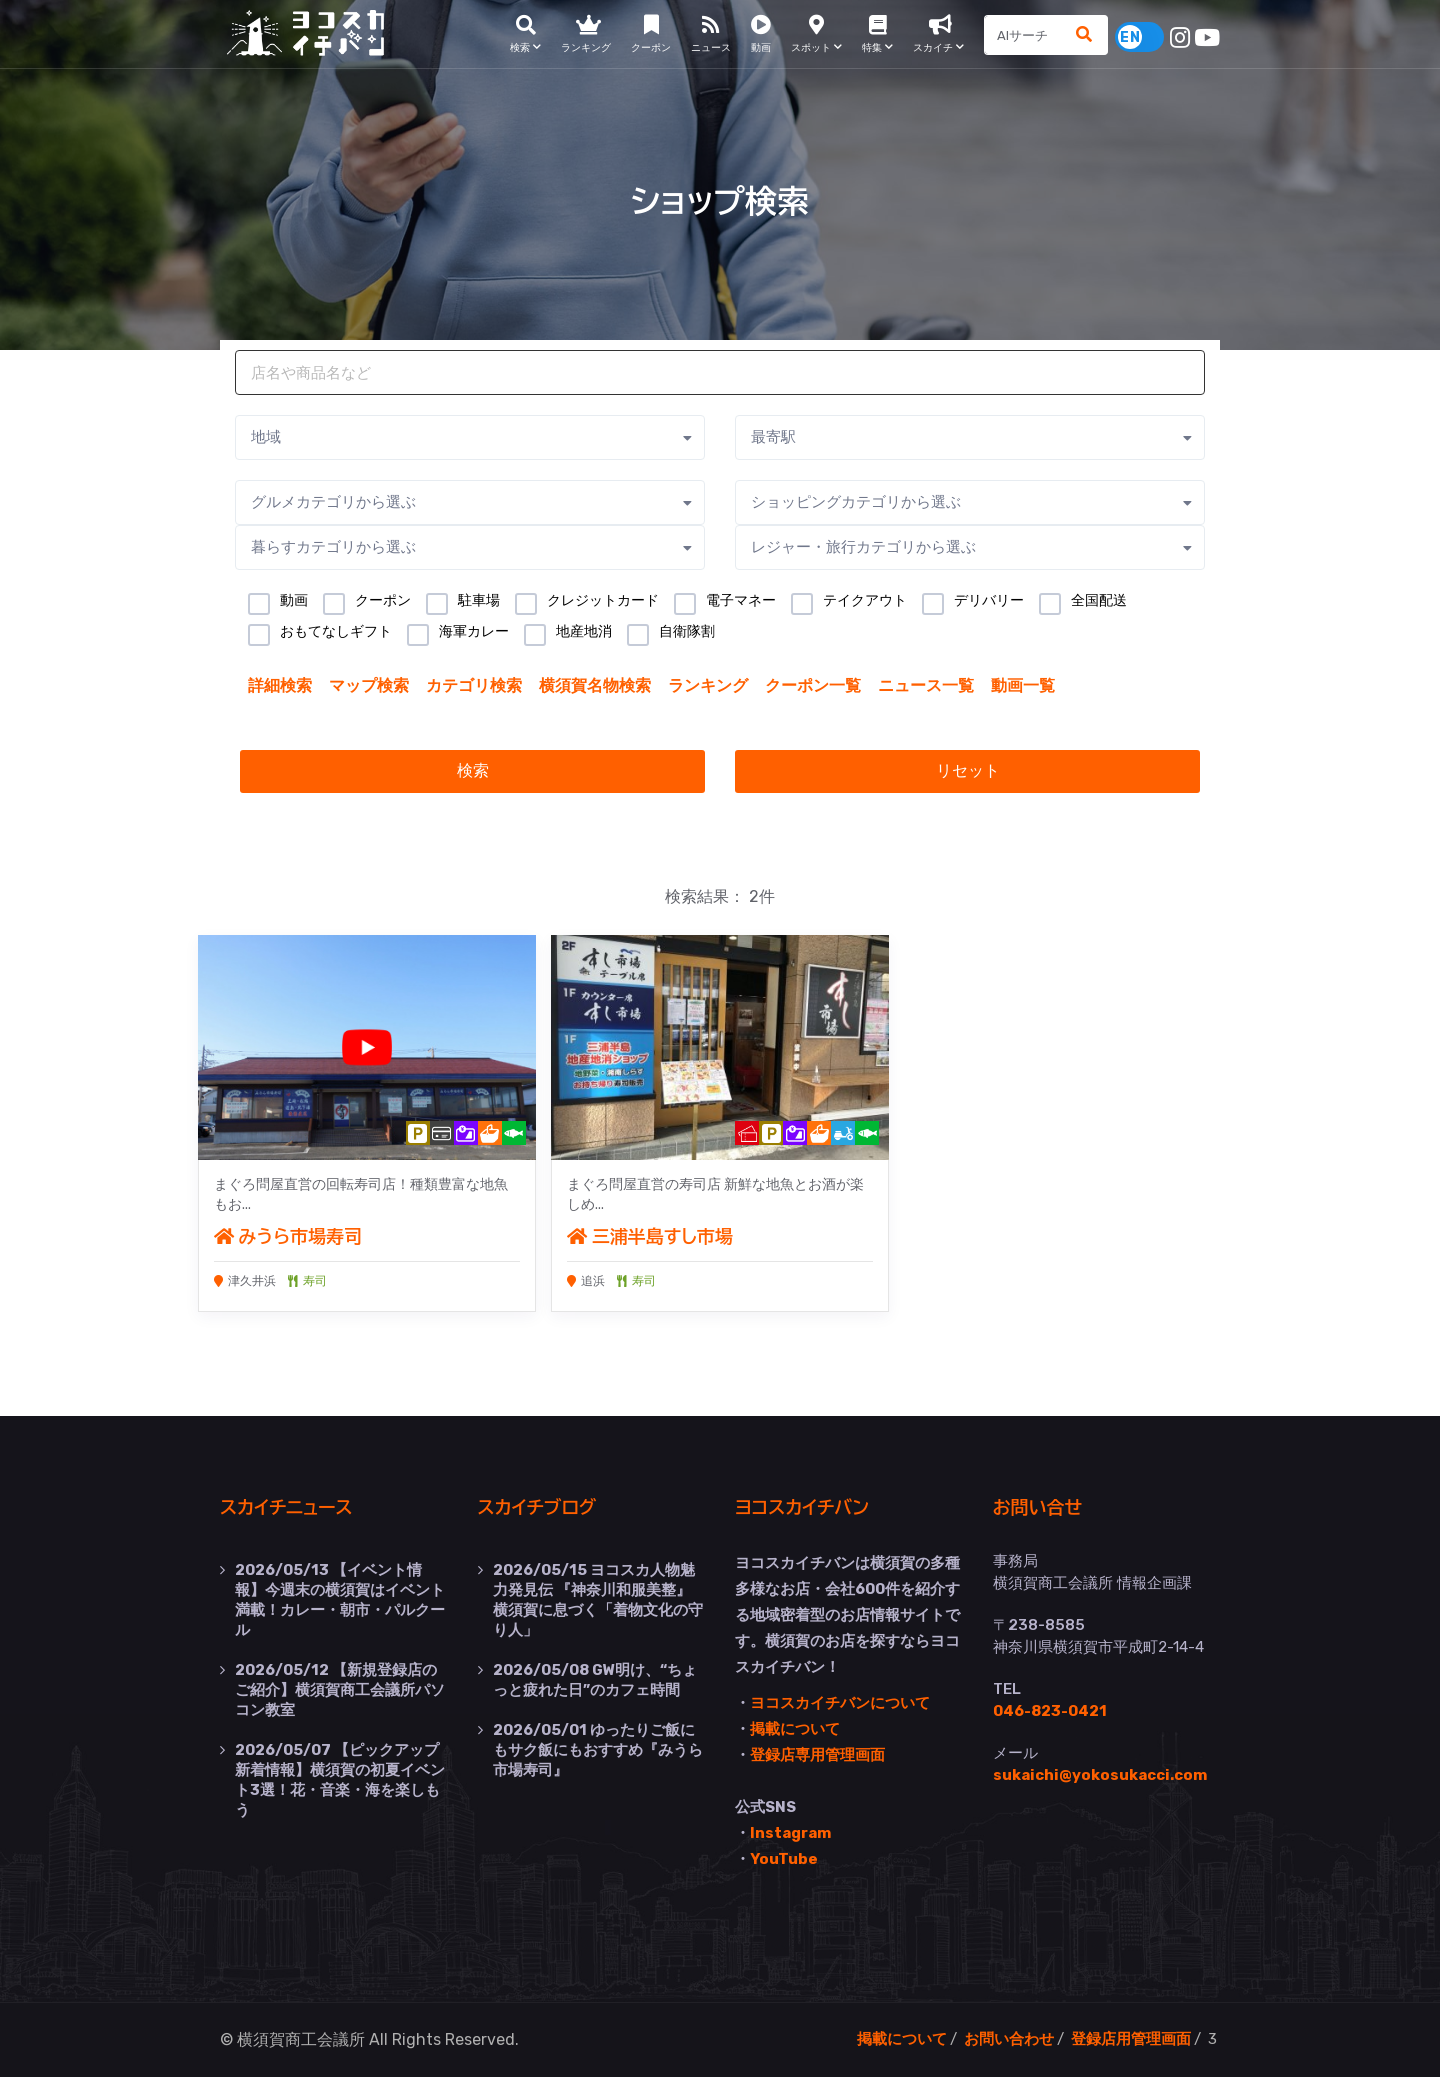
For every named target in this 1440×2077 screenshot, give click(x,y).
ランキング (708, 685)
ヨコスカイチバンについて (840, 1703)
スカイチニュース (286, 1508)
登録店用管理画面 (1131, 2039)
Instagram (790, 1833)
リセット (968, 770)
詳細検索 (280, 685)
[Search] (1024, 35)
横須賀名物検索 (595, 685)
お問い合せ (1038, 1508)
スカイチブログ (537, 1508)
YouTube (784, 1859)
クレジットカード (603, 600)
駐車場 (479, 600)
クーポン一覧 (813, 685)
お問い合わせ (1009, 2039)
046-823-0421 (1050, 1711)
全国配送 (1099, 600)
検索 (473, 770)
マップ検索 (369, 685)
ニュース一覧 (926, 685)
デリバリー (989, 600)
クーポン (383, 600)
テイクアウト (865, 600)
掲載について (795, 1729)
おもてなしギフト (336, 631)
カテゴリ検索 (474, 685)
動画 (294, 600)
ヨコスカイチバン (802, 1508)
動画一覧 (1023, 685)
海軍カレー (474, 631)
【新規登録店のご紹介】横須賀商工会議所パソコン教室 (340, 1690)
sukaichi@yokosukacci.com (1100, 1775)
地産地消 (584, 631)
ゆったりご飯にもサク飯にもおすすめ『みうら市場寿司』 (598, 1750)
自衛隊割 (687, 631)
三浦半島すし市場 (650, 1237)
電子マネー (741, 600)
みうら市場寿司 (288, 1237)
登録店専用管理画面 (817, 1755)
